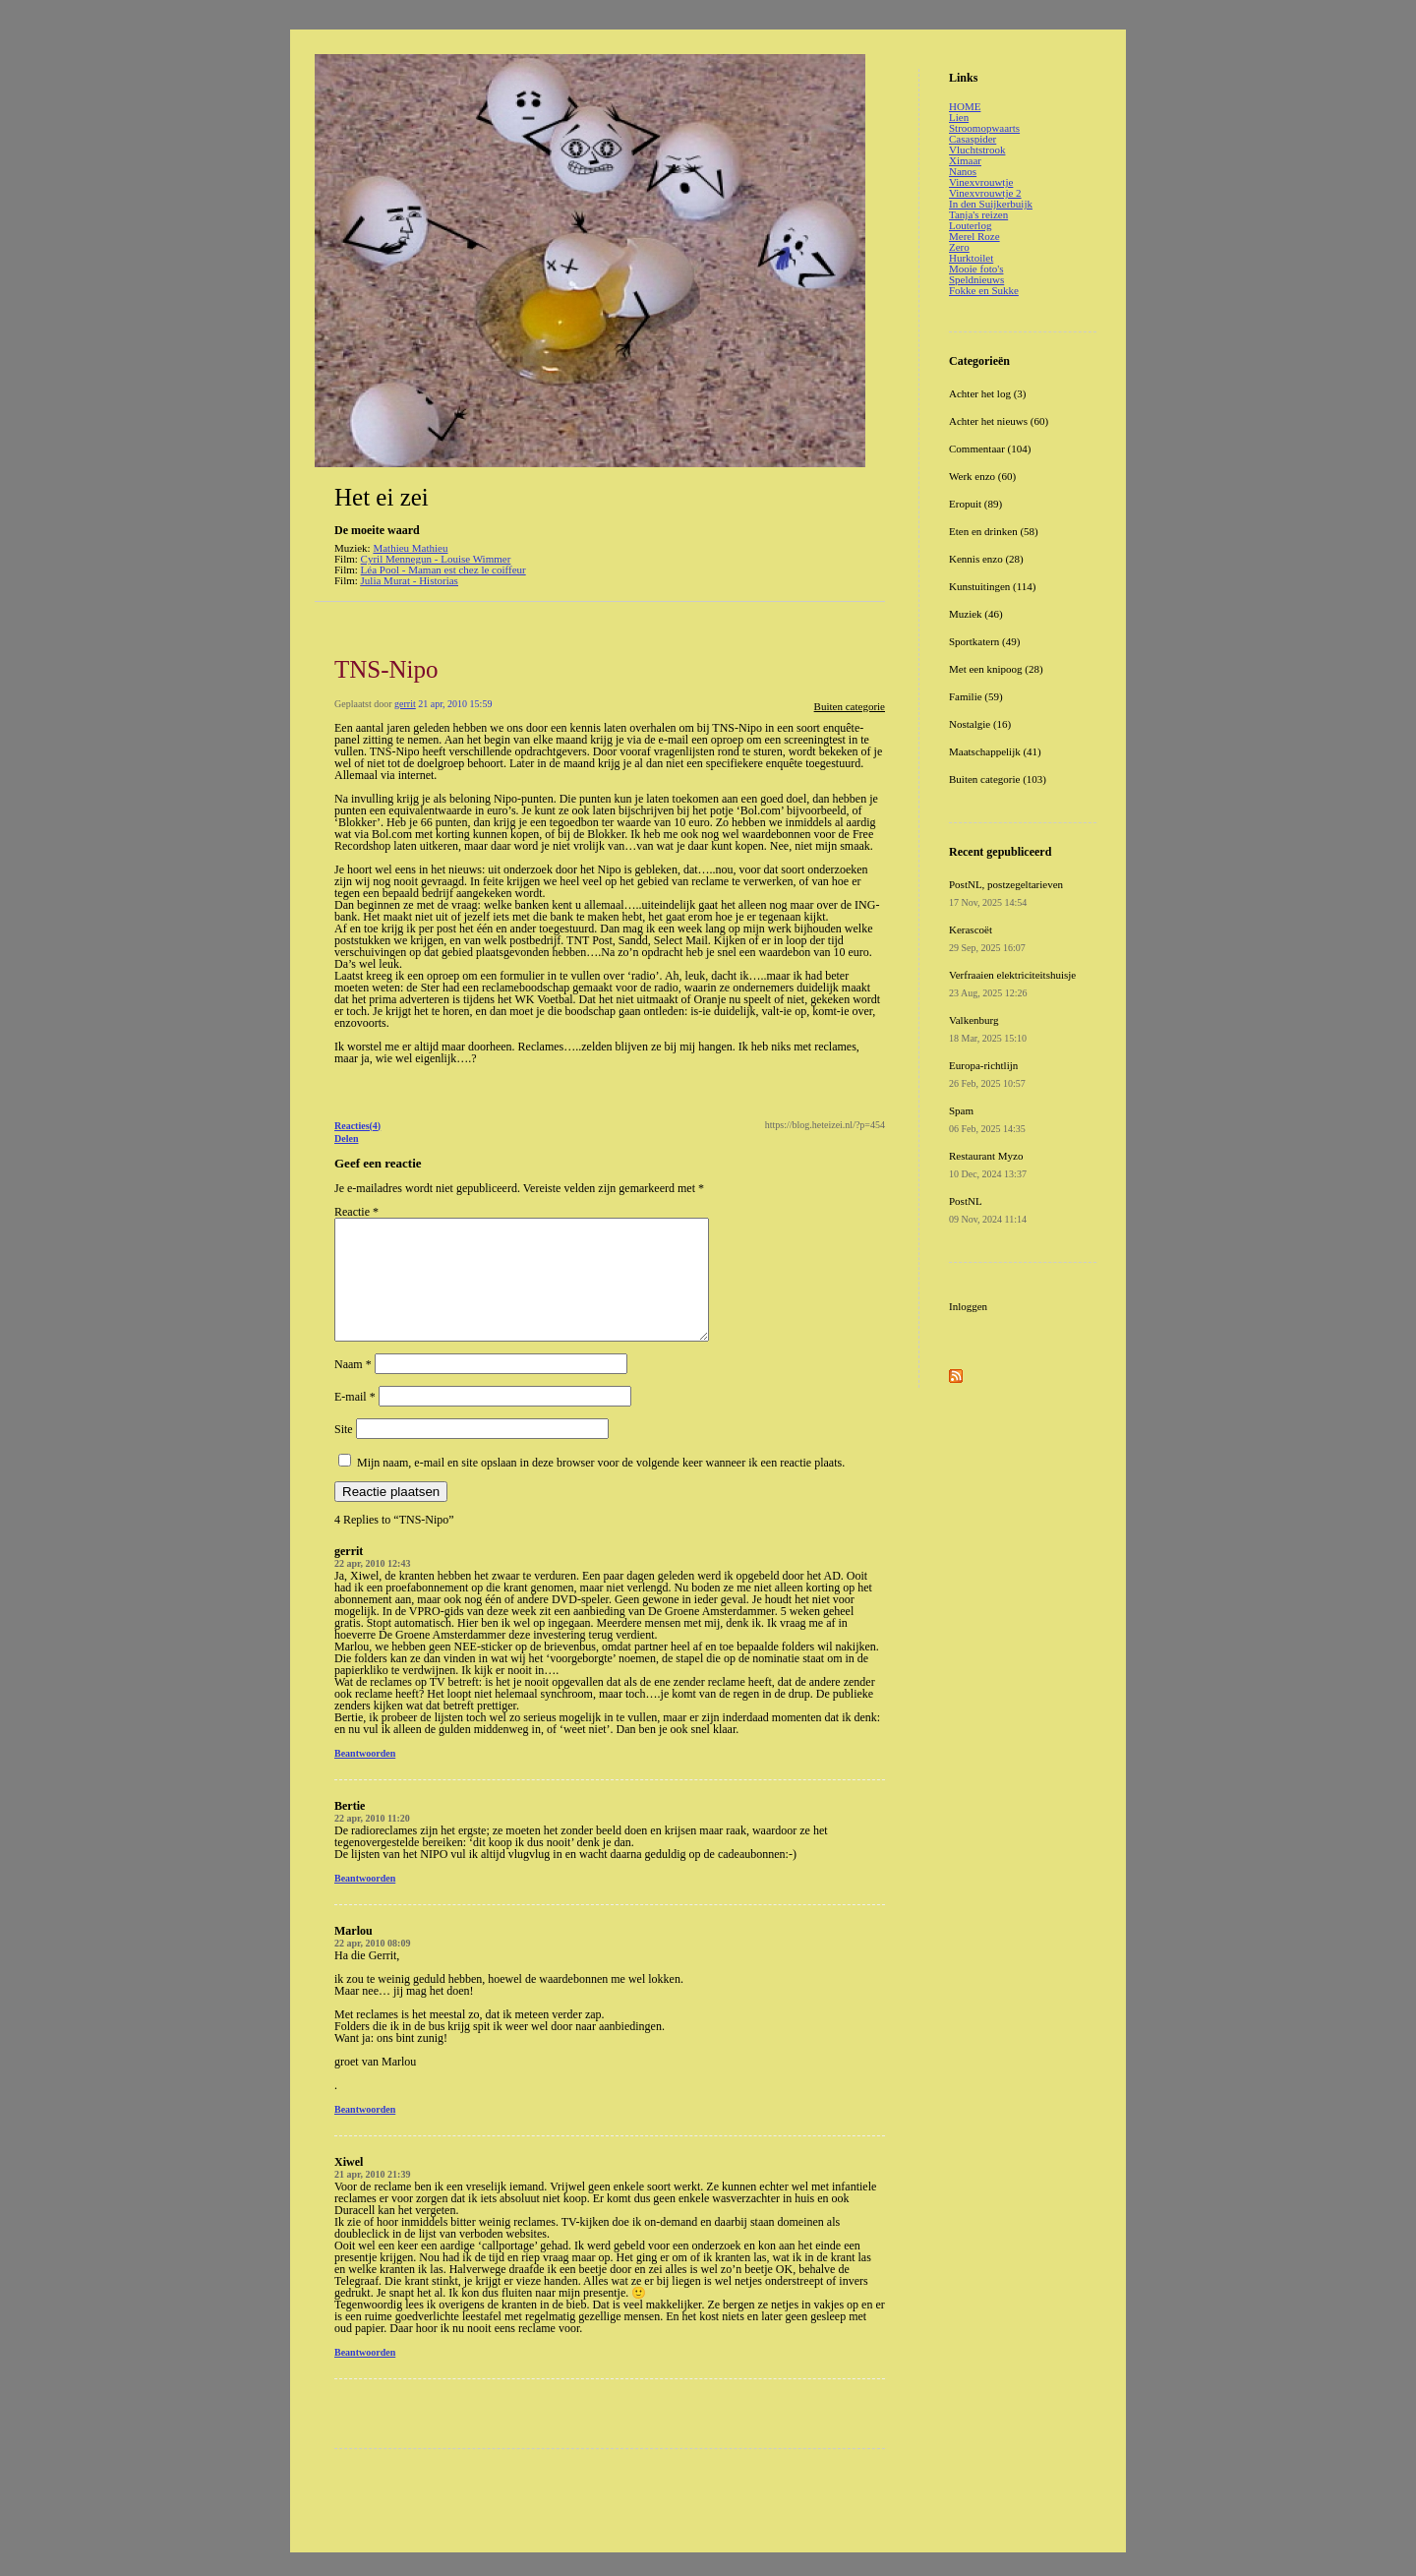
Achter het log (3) (988, 393)
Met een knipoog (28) (996, 669)
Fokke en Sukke (984, 290)
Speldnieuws (976, 279)
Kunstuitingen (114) (992, 586)
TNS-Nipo (386, 669)
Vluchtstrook (977, 149)
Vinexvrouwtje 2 (985, 193)
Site (343, 1453)
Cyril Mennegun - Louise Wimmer (436, 559)
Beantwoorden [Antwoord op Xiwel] (364, 2375)
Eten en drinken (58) (993, 531)
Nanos (962, 171)
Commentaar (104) (990, 448)
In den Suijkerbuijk (990, 204)
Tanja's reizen (978, 214)
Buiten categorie (849, 706)
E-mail (355, 1420)
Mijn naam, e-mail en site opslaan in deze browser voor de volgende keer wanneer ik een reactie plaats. (601, 1486)
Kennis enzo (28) (986, 559)
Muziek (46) (976, 614)
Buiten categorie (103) (997, 779)
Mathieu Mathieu (410, 548)
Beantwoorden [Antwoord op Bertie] (364, 1901)
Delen (346, 1138)
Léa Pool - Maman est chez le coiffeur (443, 569)
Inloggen (968, 1306)
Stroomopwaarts (984, 128)
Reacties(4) (357, 1125)
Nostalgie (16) (980, 724)
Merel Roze (974, 236)
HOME (964, 106)
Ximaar (965, 160)
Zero (959, 247)
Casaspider (972, 139)
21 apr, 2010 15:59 (455, 703)
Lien (959, 117)
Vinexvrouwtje (981, 182)
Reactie (356, 1212)
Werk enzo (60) (982, 476)
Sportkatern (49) (984, 641)
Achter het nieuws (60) (998, 421)
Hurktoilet (971, 258)
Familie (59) (976, 696)
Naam (353, 1388)
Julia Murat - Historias (409, 580)
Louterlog (970, 225)
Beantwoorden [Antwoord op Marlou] (364, 2132)
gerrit (405, 703)
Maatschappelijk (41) (995, 751)
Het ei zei (381, 497)
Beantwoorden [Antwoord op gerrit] (364, 1776)
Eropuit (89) (975, 503)
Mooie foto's (976, 268)
